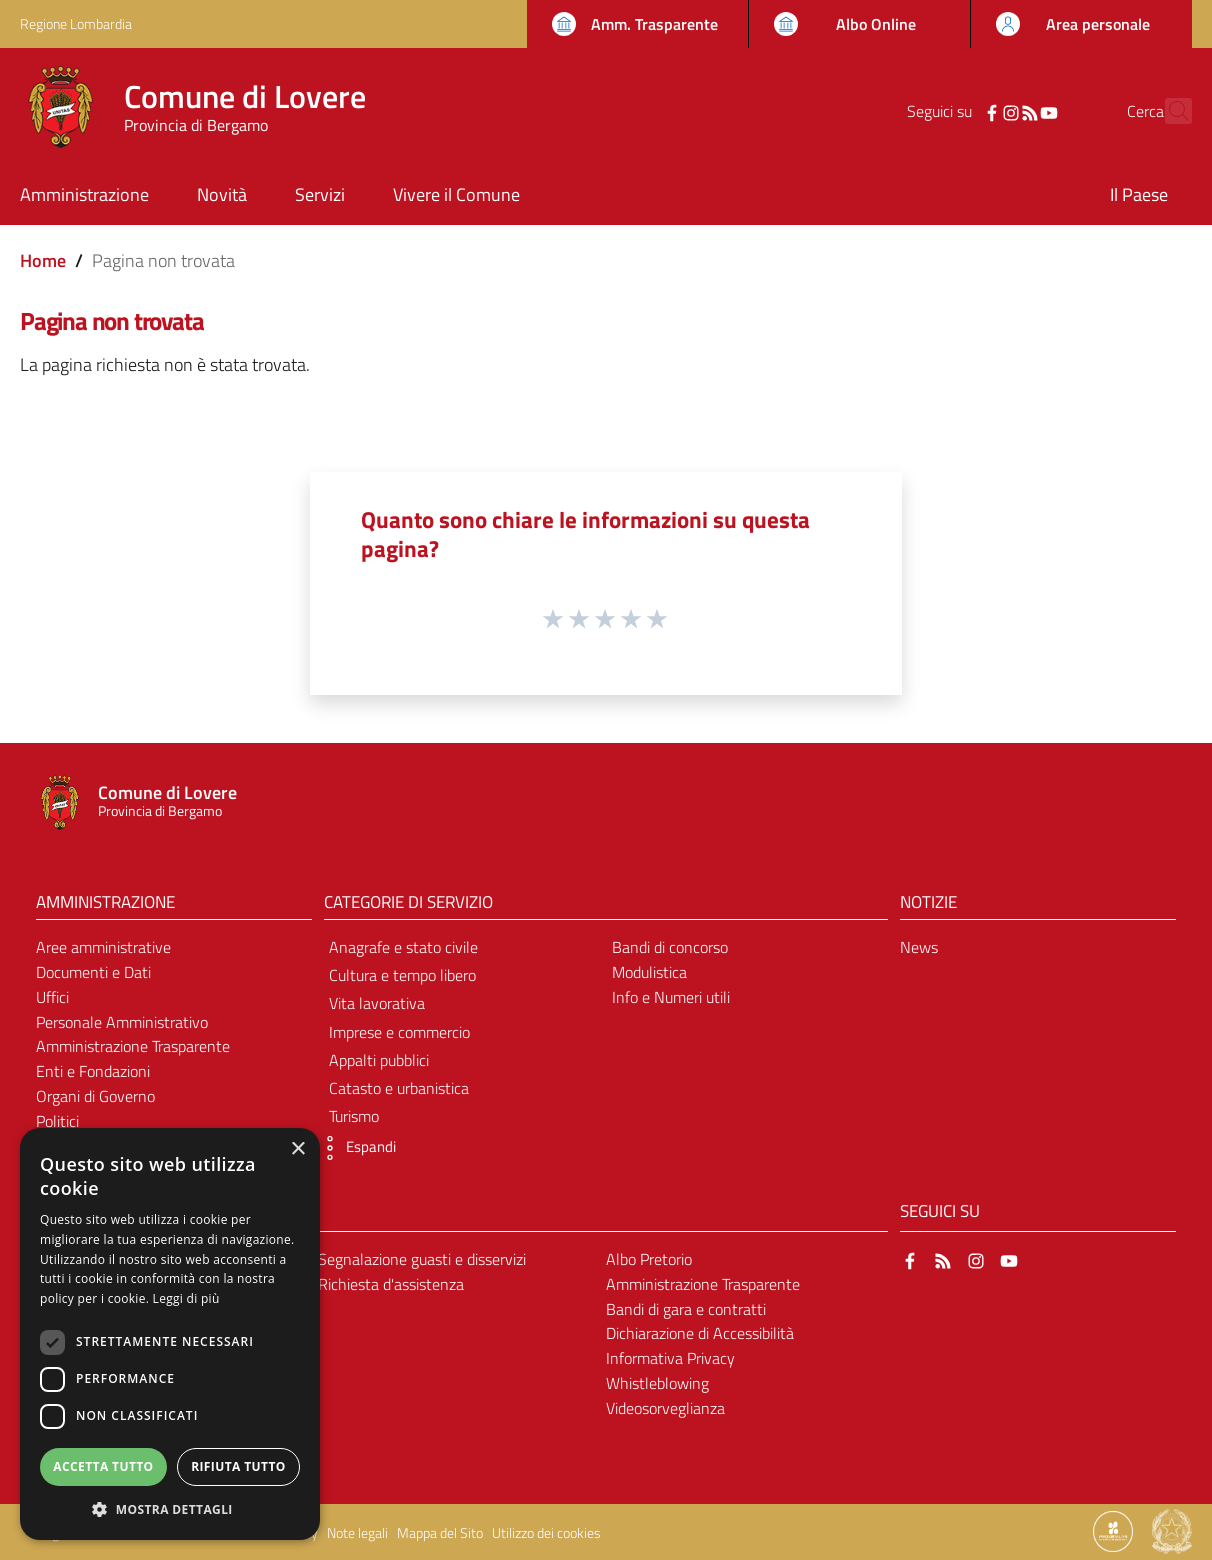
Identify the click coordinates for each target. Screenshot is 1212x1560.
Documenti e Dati (93, 972)
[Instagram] (976, 111)
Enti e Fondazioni (93, 1071)
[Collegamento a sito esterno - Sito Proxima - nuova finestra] (1113, 1530)
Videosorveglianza (665, 1408)
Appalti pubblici (379, 1060)
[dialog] (170, 1334)
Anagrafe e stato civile (403, 947)
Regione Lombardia (76, 23)
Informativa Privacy (670, 1358)
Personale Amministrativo (122, 1022)
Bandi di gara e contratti (686, 1309)
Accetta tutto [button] (103, 1466)
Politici (57, 1121)
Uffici (52, 997)
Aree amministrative (103, 947)
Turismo (354, 1116)
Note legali (357, 1533)
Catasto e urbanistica (399, 1088)
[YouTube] (1014, 111)
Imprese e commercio (399, 1032)
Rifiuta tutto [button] (238, 1466)
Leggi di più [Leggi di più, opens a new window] (186, 1298)
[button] (355, 1148)
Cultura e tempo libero (402, 975)
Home (43, 260)
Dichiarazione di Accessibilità (700, 1333)
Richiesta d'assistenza (391, 1284)
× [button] (297, 1149)
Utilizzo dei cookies (546, 1533)
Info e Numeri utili (671, 997)
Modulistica (649, 972)
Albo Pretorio (649, 1259)
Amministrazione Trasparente (133, 1046)
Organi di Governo (95, 1096)
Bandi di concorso (670, 947)
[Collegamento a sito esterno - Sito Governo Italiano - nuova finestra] (1172, 1530)
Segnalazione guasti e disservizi (422, 1259)
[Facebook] (957, 111)
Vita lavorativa (377, 1003)
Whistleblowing (657, 1383)
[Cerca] (1168, 111)
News (919, 947)
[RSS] (995, 111)
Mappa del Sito (440, 1533)
